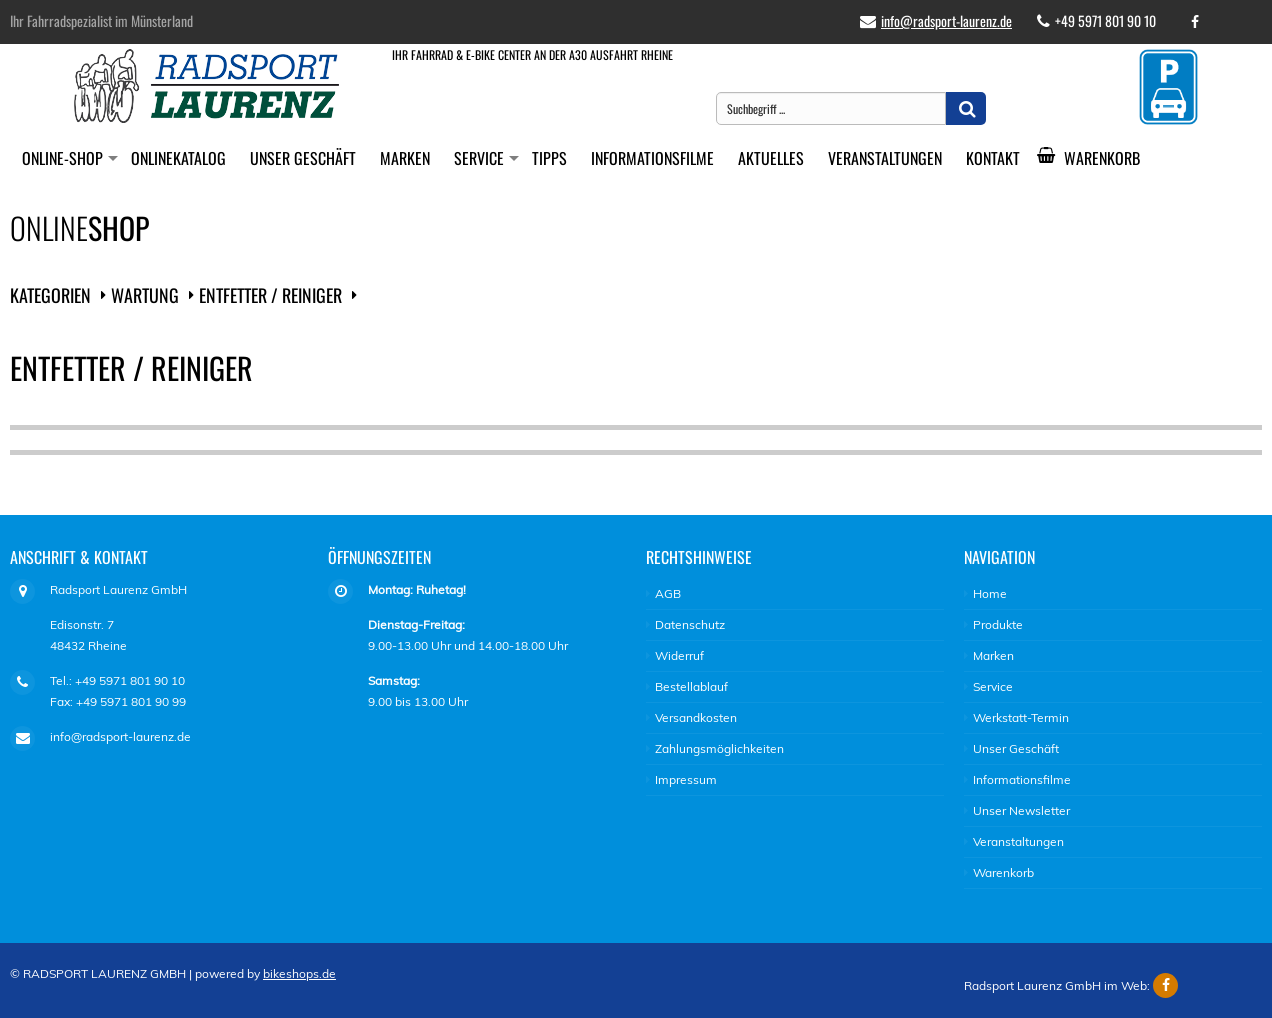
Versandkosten (696, 717)
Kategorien (50, 295)
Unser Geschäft (303, 158)
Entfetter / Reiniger (270, 295)
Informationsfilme (652, 158)
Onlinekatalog (178, 158)
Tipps (549, 158)
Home (990, 593)
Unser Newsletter (1021, 810)
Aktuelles (771, 158)
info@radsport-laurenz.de (946, 20)
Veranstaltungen (885, 158)
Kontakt (993, 158)
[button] (966, 108)
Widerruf (679, 655)
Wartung (145, 295)
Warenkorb (1096, 158)
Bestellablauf (691, 686)
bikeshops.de (299, 973)
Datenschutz (690, 624)
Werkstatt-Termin (1021, 717)
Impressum (686, 779)
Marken (405, 158)
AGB (668, 593)
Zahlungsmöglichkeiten (719, 748)
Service (479, 158)
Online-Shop (62, 158)
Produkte (998, 624)
